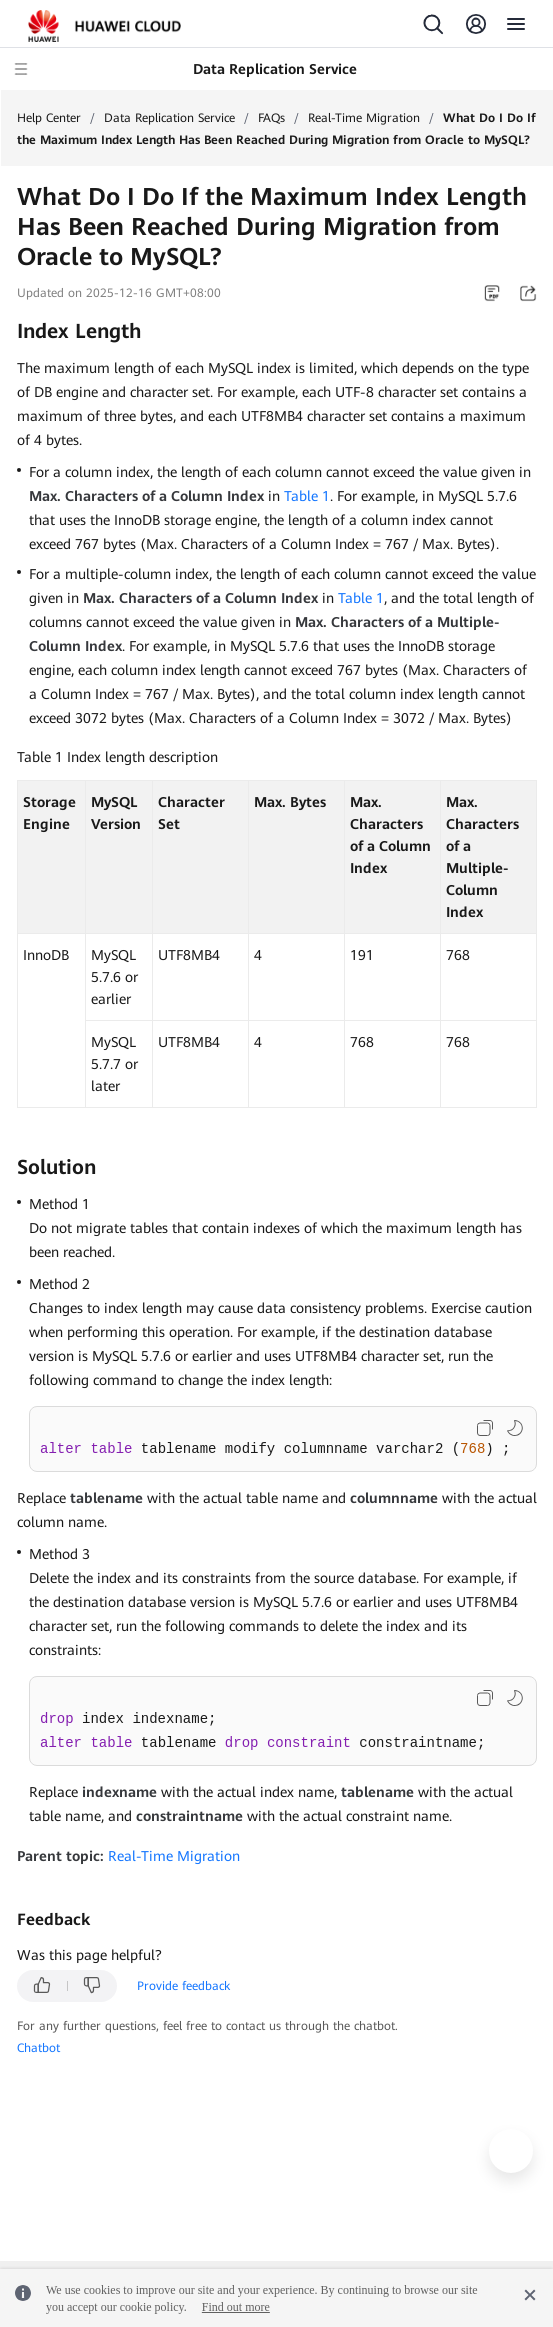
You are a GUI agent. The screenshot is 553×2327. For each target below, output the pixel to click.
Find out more (236, 2307)
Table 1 (307, 496)
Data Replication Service (169, 118)
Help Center (49, 118)
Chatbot (38, 2048)
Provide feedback (183, 1986)
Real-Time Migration (364, 118)
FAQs (271, 118)
